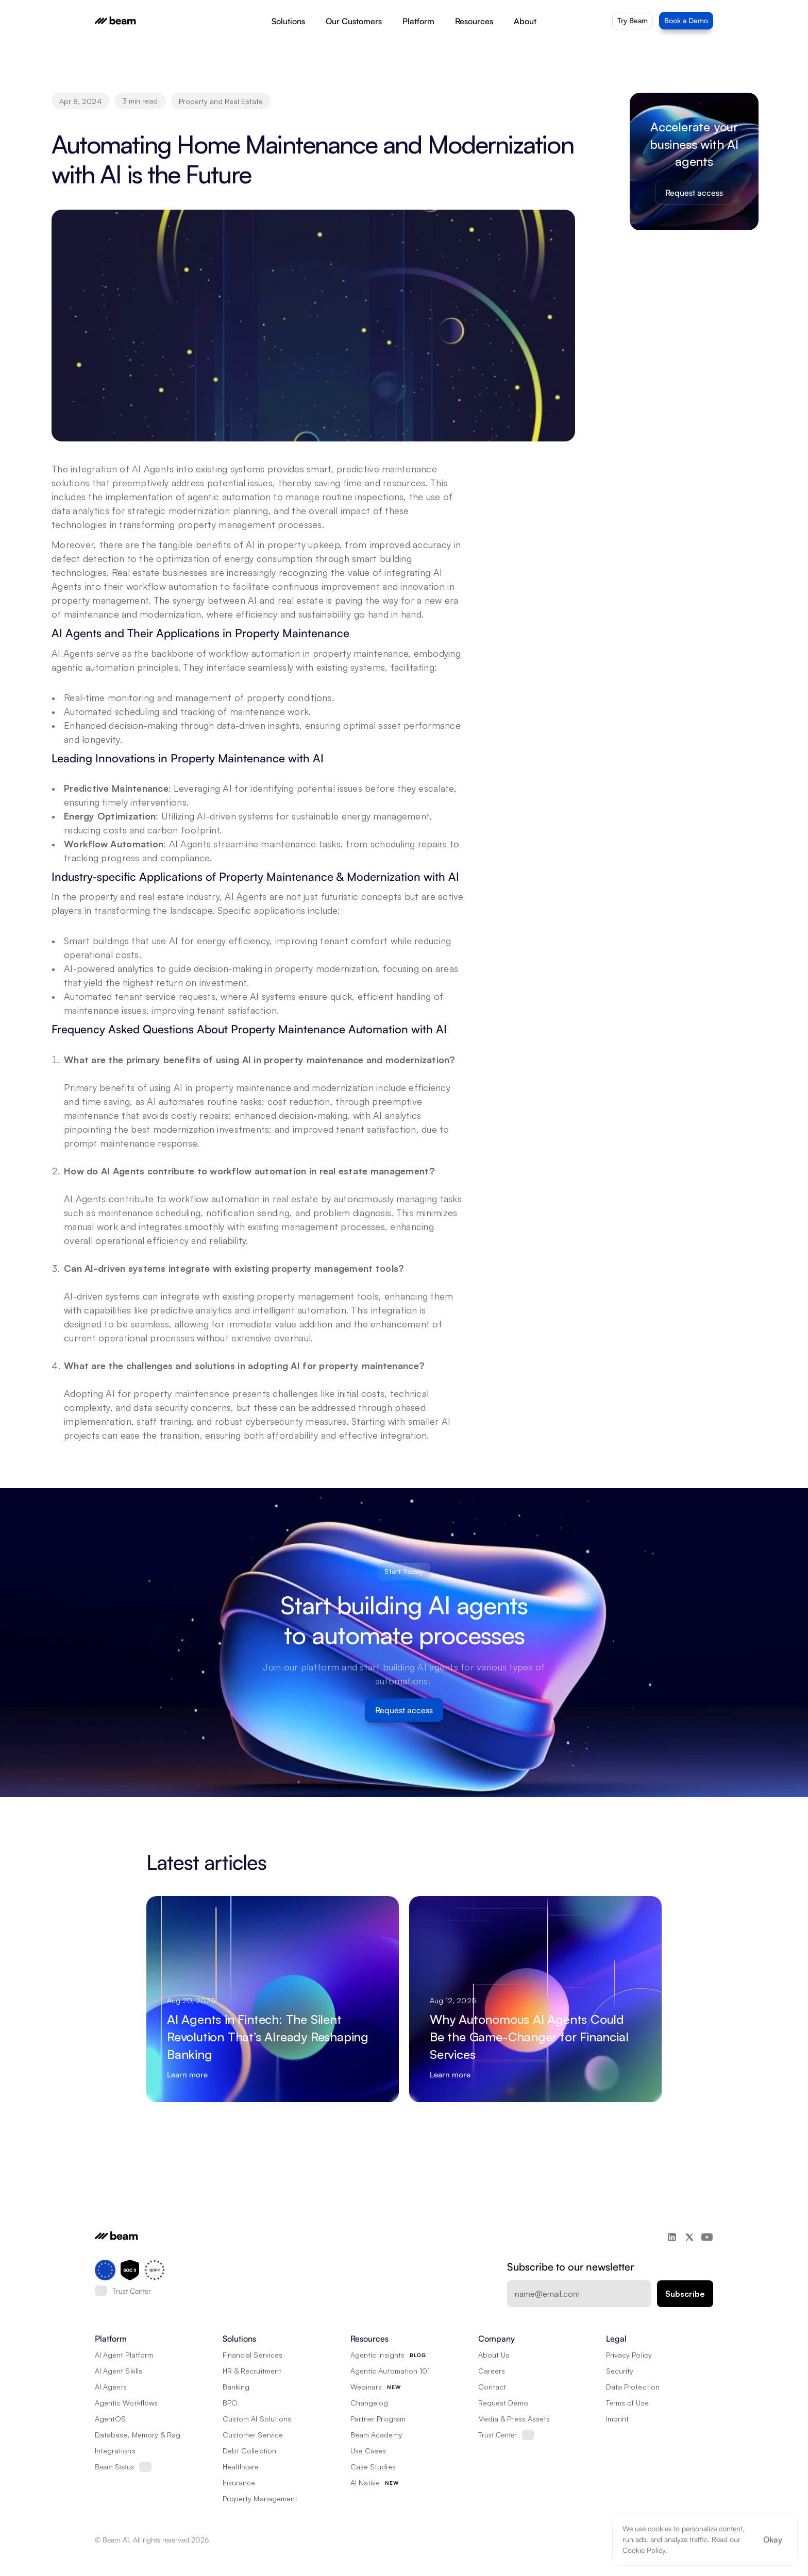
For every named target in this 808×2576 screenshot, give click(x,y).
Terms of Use (627, 2402)
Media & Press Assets (514, 2418)
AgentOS (110, 2418)
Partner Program (378, 2418)
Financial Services (252, 2354)
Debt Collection (249, 2450)
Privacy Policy (629, 2354)
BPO (230, 2402)
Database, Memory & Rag (137, 2434)
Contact (492, 2386)
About (525, 21)
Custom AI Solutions (257, 2418)
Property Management (260, 2498)
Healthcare (241, 2466)
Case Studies (373, 2466)
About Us (493, 2354)
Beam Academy (376, 2434)
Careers (491, 2370)
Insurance (239, 2482)
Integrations (115, 2450)
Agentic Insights (377, 2354)
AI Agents (111, 2386)
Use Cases (368, 2450)
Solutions (288, 21)
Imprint (617, 2418)
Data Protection (633, 2386)
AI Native (365, 2482)
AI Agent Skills (118, 2370)
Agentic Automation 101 (390, 2370)
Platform (418, 21)
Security (619, 2370)
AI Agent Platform (124, 2354)
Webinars (366, 2386)
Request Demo (503, 2402)
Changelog (369, 2402)
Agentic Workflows (126, 2402)
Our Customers (354, 21)
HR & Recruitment (252, 2370)
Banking (236, 2386)
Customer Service (253, 2434)
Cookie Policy (643, 2550)
